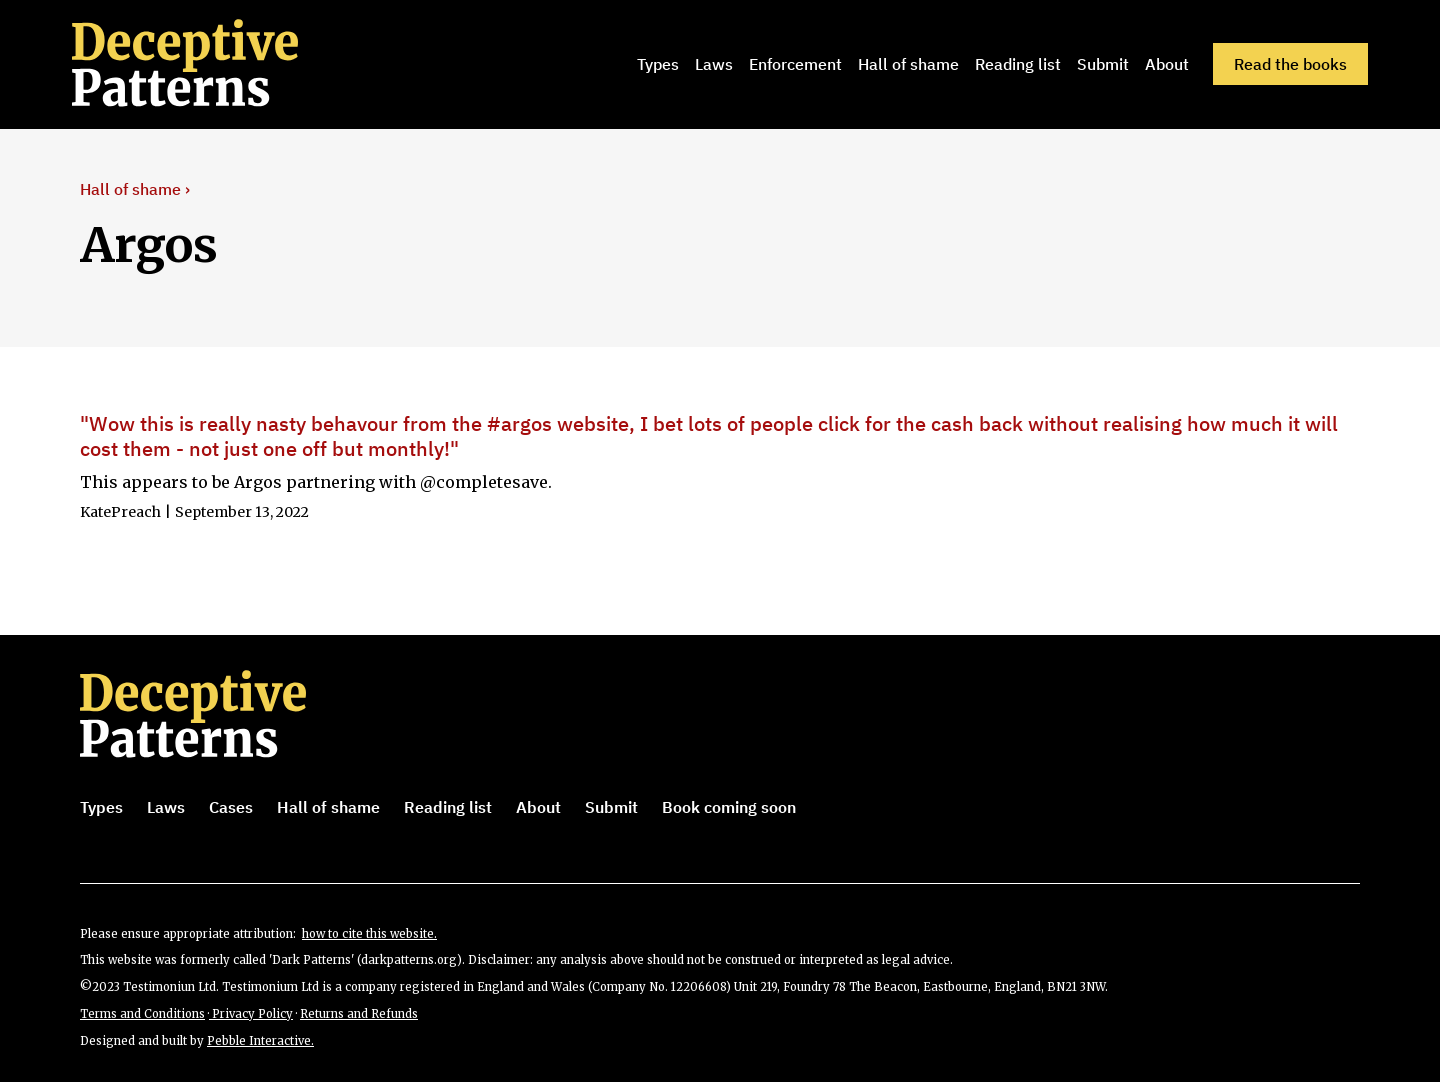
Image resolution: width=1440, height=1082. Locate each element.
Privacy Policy (251, 1014)
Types (658, 64)
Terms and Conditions (142, 1014)
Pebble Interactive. (260, 1041)
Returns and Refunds (359, 1014)
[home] (213, 64)
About (1167, 64)
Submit (1103, 64)
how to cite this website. (369, 934)
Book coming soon (729, 807)
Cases (231, 807)
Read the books (1290, 64)
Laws (714, 64)
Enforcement (795, 64)
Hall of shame (908, 64)
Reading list (1018, 64)
